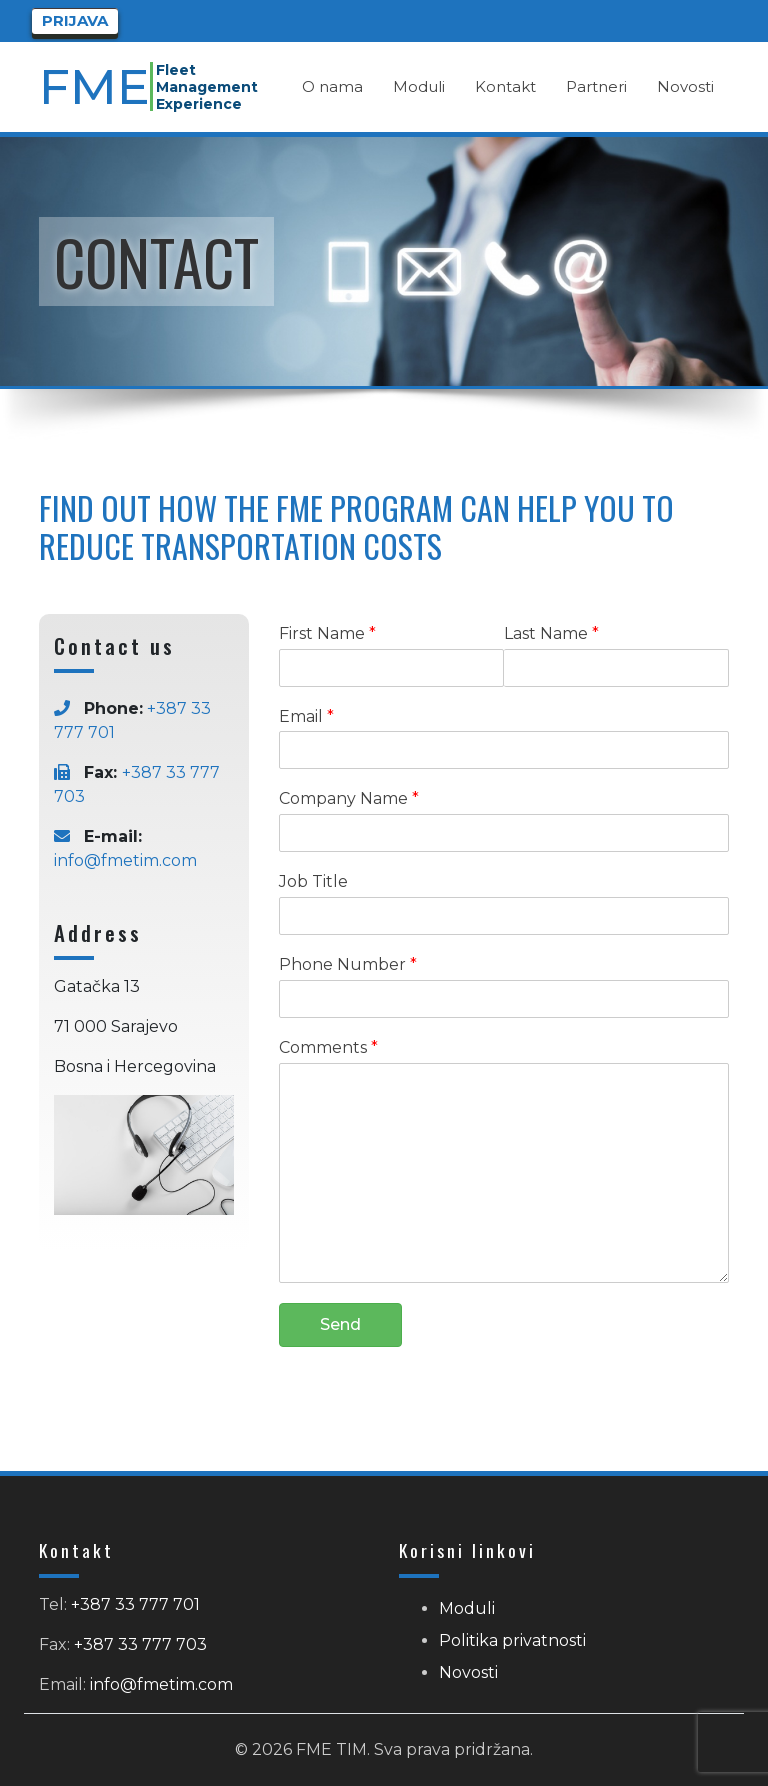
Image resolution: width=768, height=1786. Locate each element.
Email (306, 716)
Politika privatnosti (512, 1640)
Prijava (75, 20)
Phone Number (348, 964)
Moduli (467, 1608)
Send (340, 1324)
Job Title (313, 881)
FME (96, 86)
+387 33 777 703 (140, 1644)
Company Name (349, 798)
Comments (328, 1047)
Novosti (468, 1672)
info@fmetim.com (125, 860)
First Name (327, 633)
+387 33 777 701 (135, 1604)
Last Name (551, 633)
